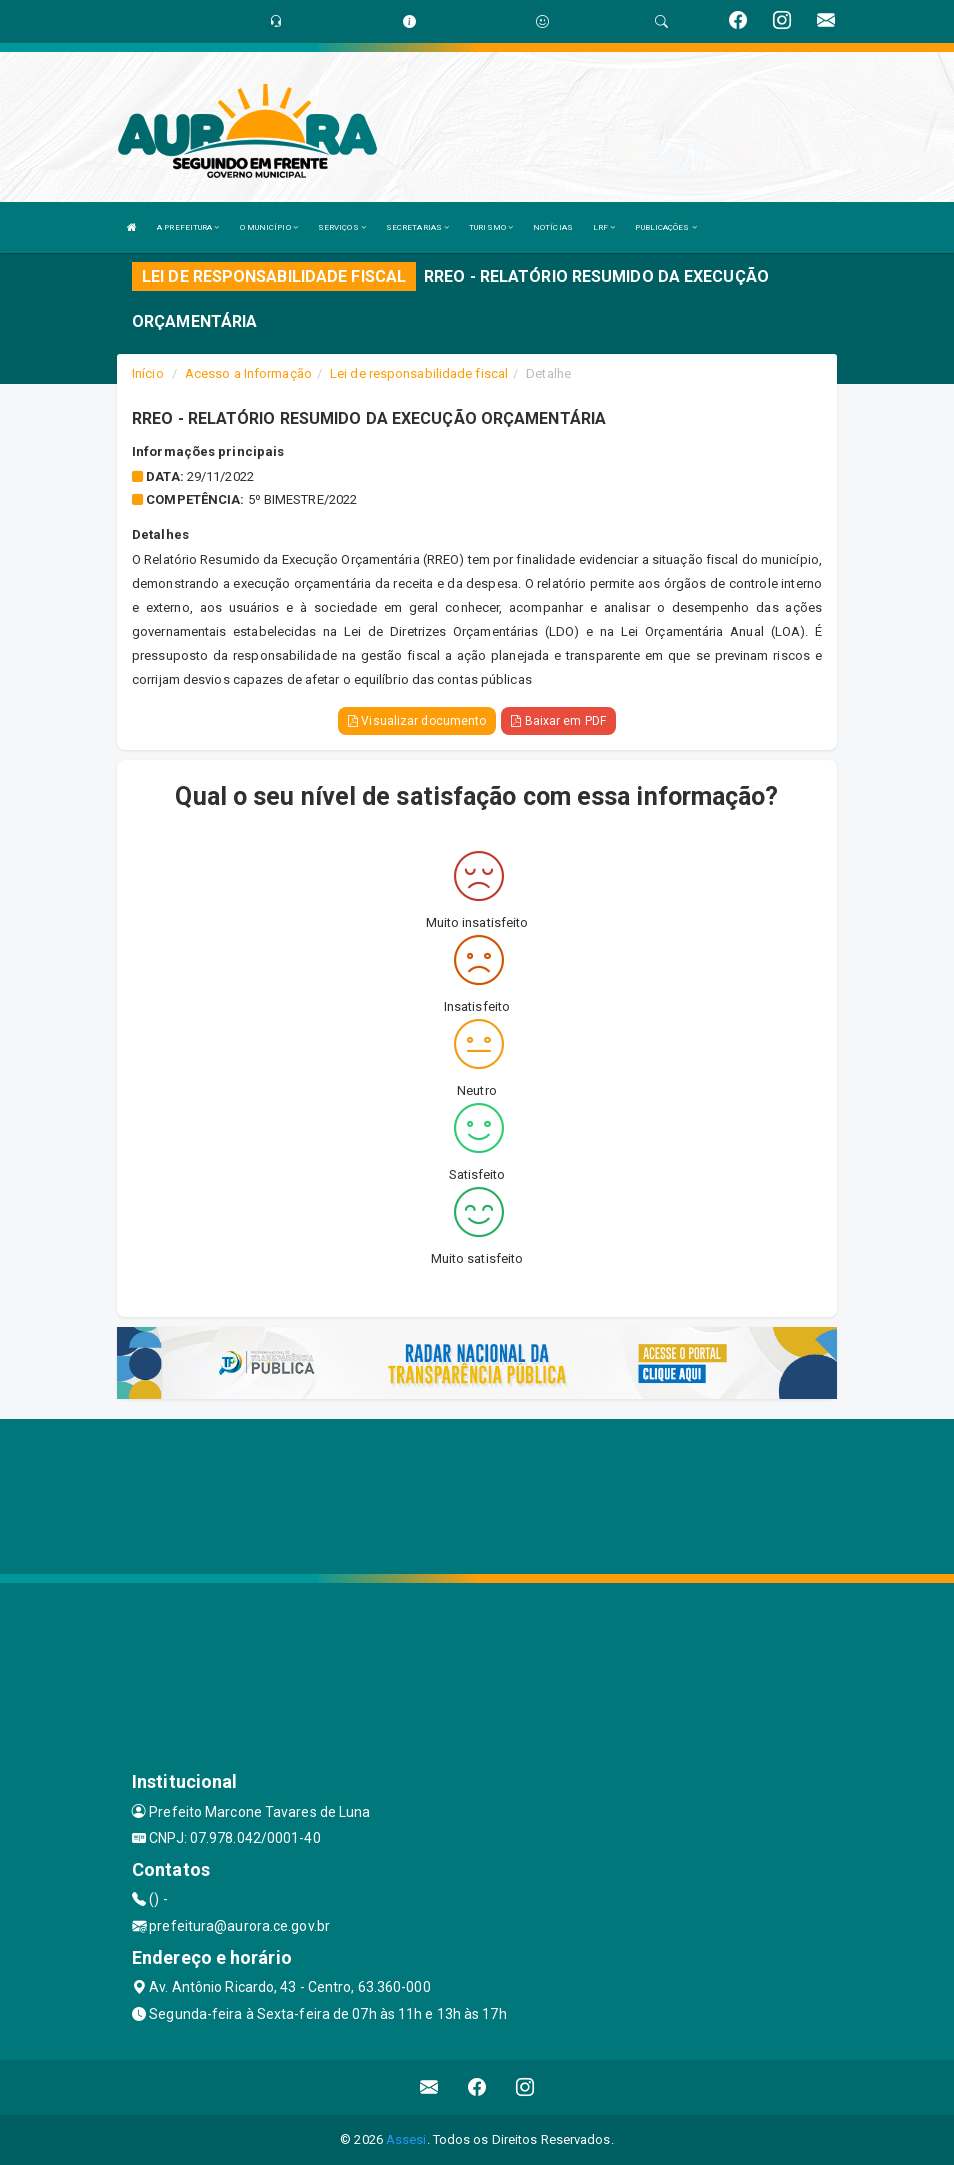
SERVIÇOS (342, 227)
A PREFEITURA (188, 227)
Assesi (406, 2139)
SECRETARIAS (417, 227)
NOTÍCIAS (553, 227)
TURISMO (491, 227)
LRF (604, 227)
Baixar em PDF (558, 721)
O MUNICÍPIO (269, 227)
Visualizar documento (417, 721)
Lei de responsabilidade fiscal (419, 373)
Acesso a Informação (248, 373)
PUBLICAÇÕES (665, 227)
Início (148, 373)
